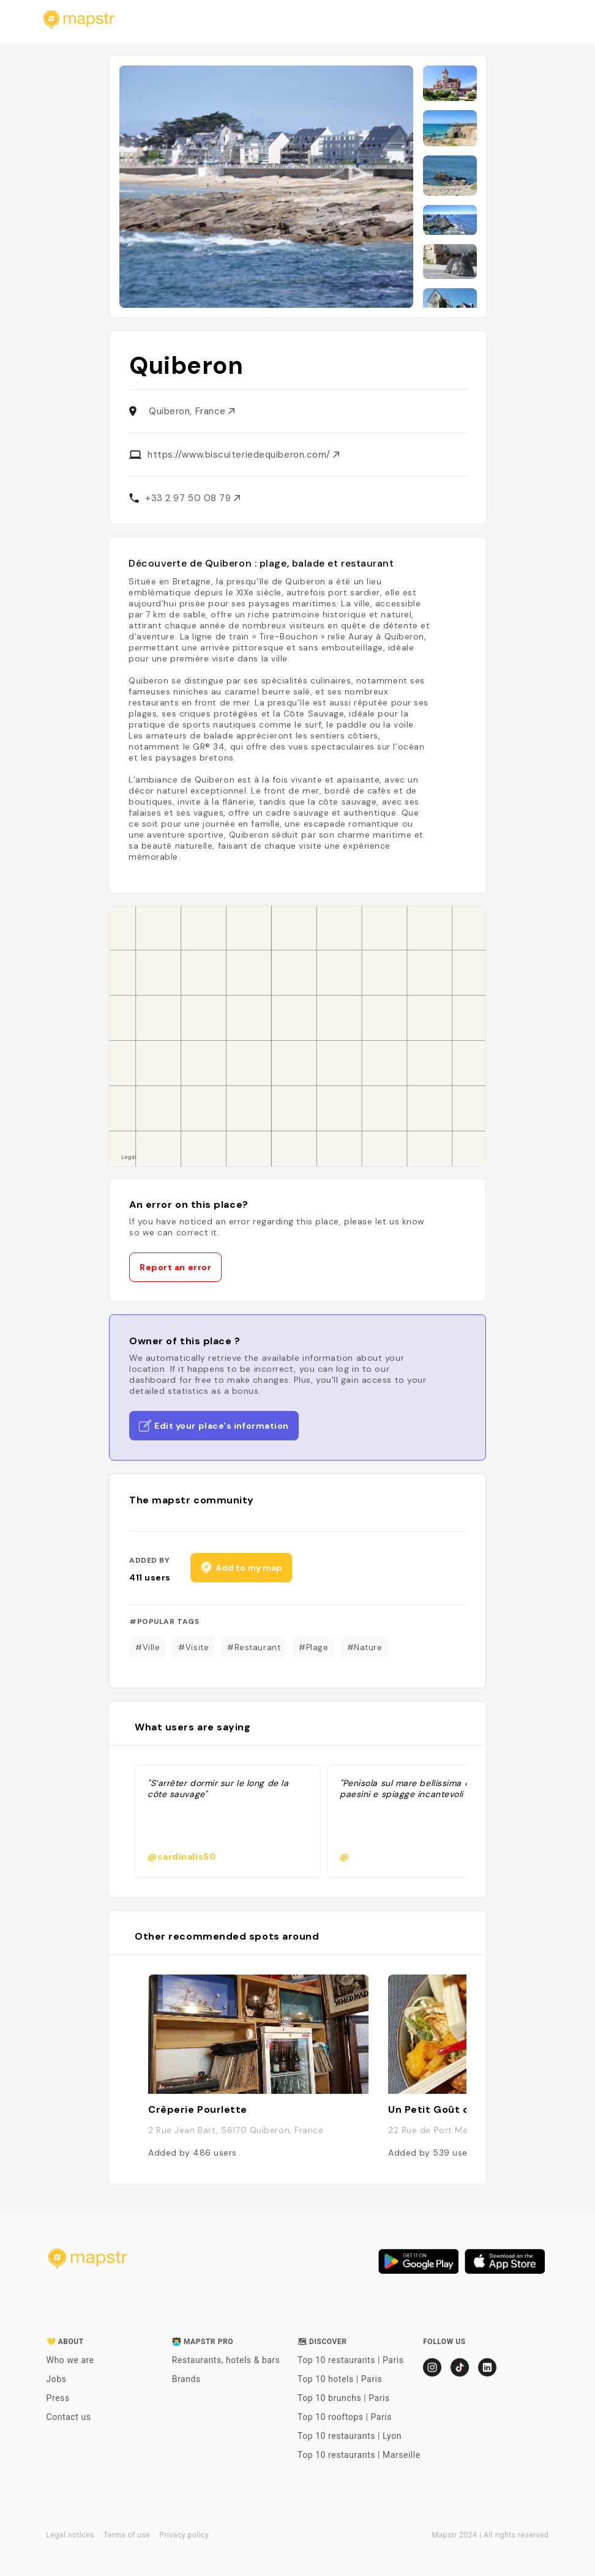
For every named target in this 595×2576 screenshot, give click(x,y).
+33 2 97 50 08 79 (192, 498)
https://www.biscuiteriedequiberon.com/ (243, 455)
